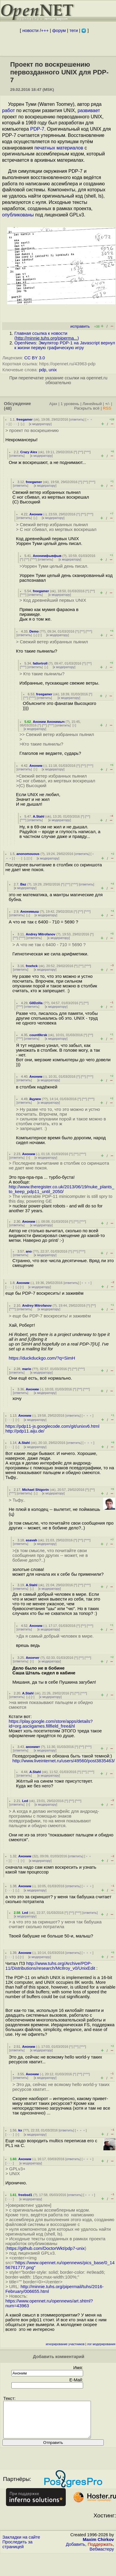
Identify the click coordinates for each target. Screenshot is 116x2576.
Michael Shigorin (35, 1489)
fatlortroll (40, 663)
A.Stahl (39, 816)
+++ (45, 30)
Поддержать (100, 2551)
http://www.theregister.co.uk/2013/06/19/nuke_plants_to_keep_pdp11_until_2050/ (61, 1189)
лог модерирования (101, 2344)
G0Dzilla (35, 1003)
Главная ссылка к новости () (46, 335)
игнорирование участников (65, 2344)
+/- (107, 403)
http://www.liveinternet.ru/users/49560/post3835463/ (64, 1760)
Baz (23, 884)
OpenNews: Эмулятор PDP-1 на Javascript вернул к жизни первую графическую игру (64, 345)
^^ (80, 452)
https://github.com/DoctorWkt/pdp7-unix (46, 2248)
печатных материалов (58, 147)
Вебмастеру (102, 2556)
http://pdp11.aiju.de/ (25, 1431)
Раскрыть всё (87, 408)
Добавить (75, 2551)
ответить (76, 419)
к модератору (40, 424)
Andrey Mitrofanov (40, 934)
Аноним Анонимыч (49, 721)
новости (30, 30)
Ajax (53, 403)
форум (59, 30)
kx (20, 2130)
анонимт (33, 1747)
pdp (42, 369)
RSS (107, 408)
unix (53, 369)
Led (25, 1801)
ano (29, 1251)
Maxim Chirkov (98, 2546)
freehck (32, 966)
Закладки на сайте (21, 2544)
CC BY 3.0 (34, 357)
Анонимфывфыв (47, 556)
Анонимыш (29, 911)
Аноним (35, 514)
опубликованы (18, 214)
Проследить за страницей (17, 2551)
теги (73, 30)
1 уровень (69, 403)
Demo (34, 631)
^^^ (87, 452)
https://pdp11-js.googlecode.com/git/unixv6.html (52, 1426)
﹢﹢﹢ (86, 1283)
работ (8, 110)
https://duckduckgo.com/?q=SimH (42, 1358)
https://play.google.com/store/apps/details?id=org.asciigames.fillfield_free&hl (51, 1723)
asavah (31, 1540)
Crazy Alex (28, 452)
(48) (8, 408)
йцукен (35, 1099)
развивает (88, 110)
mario (26, 1369)
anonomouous (27, 854)
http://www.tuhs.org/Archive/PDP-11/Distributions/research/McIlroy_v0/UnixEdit (50, 1966)
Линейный (92, 403)
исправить (80, 326)
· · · (14, 424)
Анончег (32, 1657)
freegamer (24, 419)
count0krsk (38, 1035)
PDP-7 (37, 129)
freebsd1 (25, 2195)
